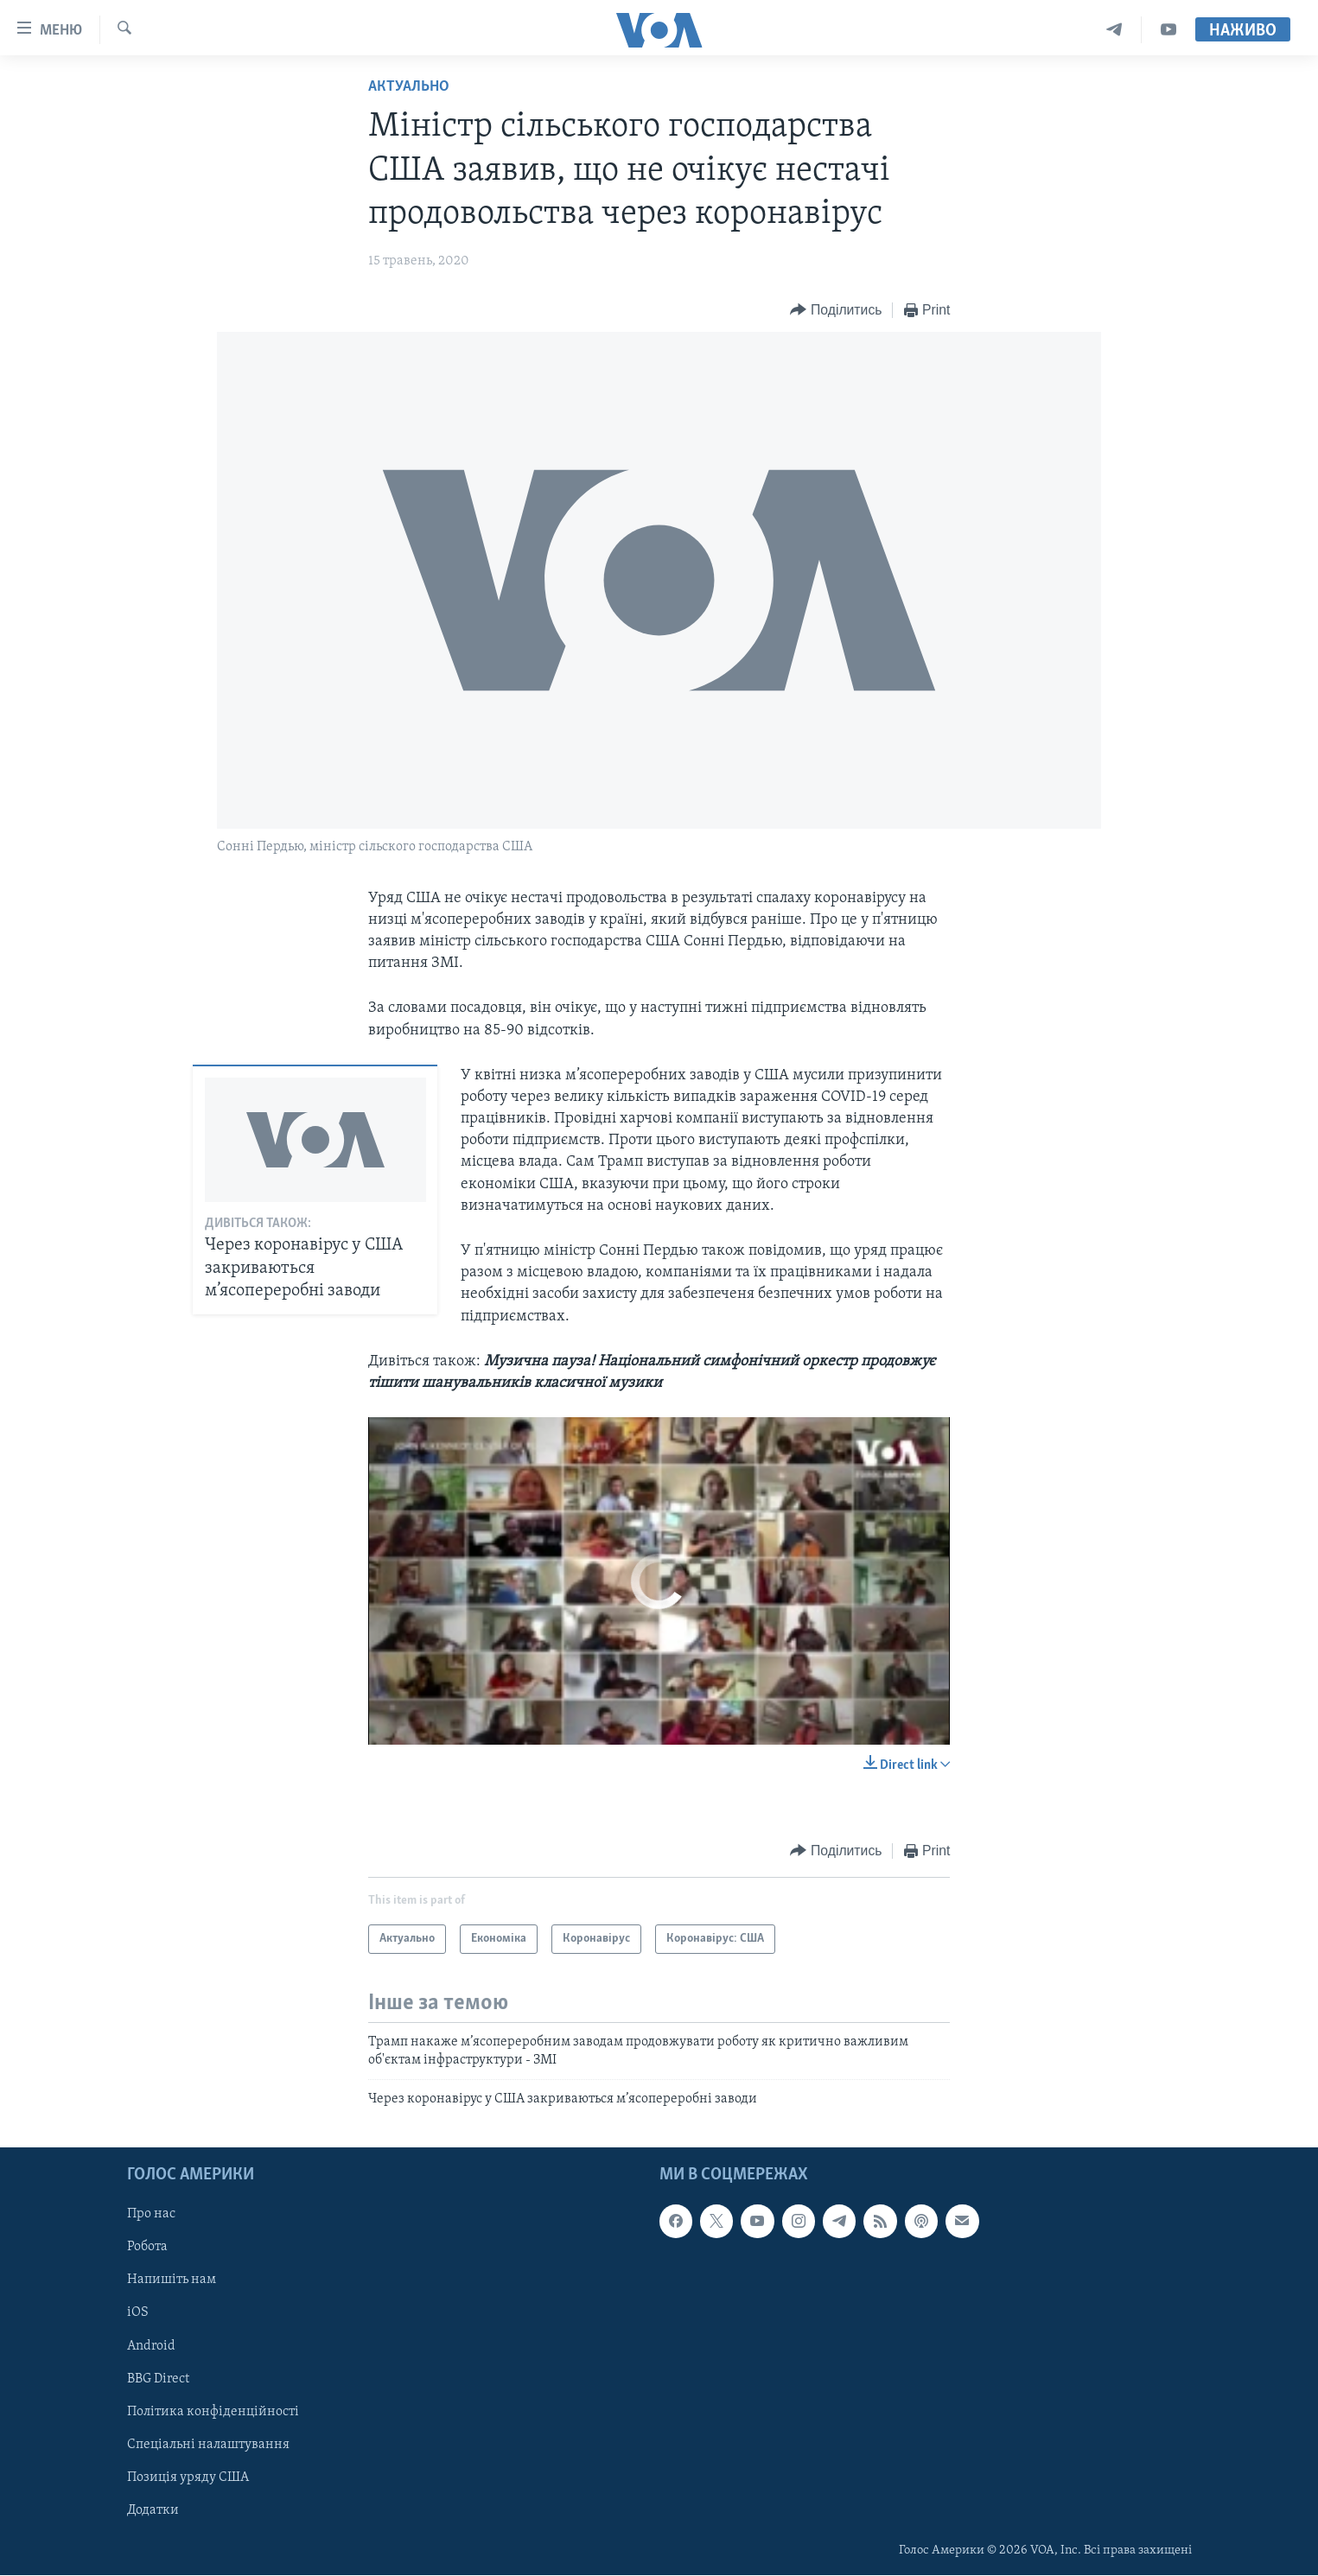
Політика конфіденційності (213, 2412)
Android (151, 2346)
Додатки (153, 2510)
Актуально (408, 87)
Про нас (151, 2215)
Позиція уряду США (188, 2477)
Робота (147, 2248)
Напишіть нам (171, 2280)
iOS (138, 2313)
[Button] (836, 310)
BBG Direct (158, 2379)
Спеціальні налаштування (208, 2445)
